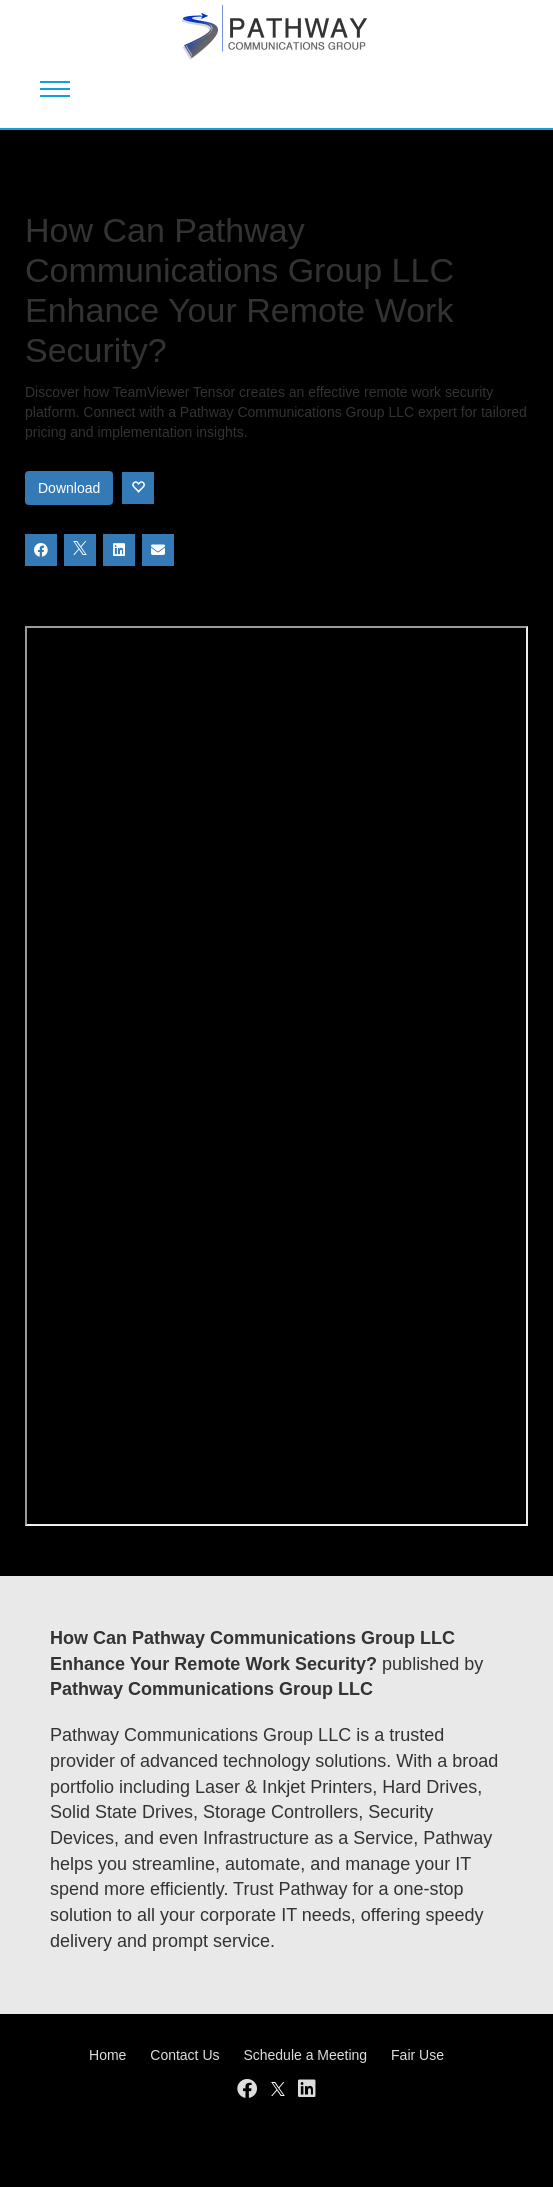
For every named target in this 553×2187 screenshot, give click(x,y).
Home (107, 2055)
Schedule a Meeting (305, 2055)
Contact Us (184, 2055)
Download (69, 488)
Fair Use (417, 2055)
